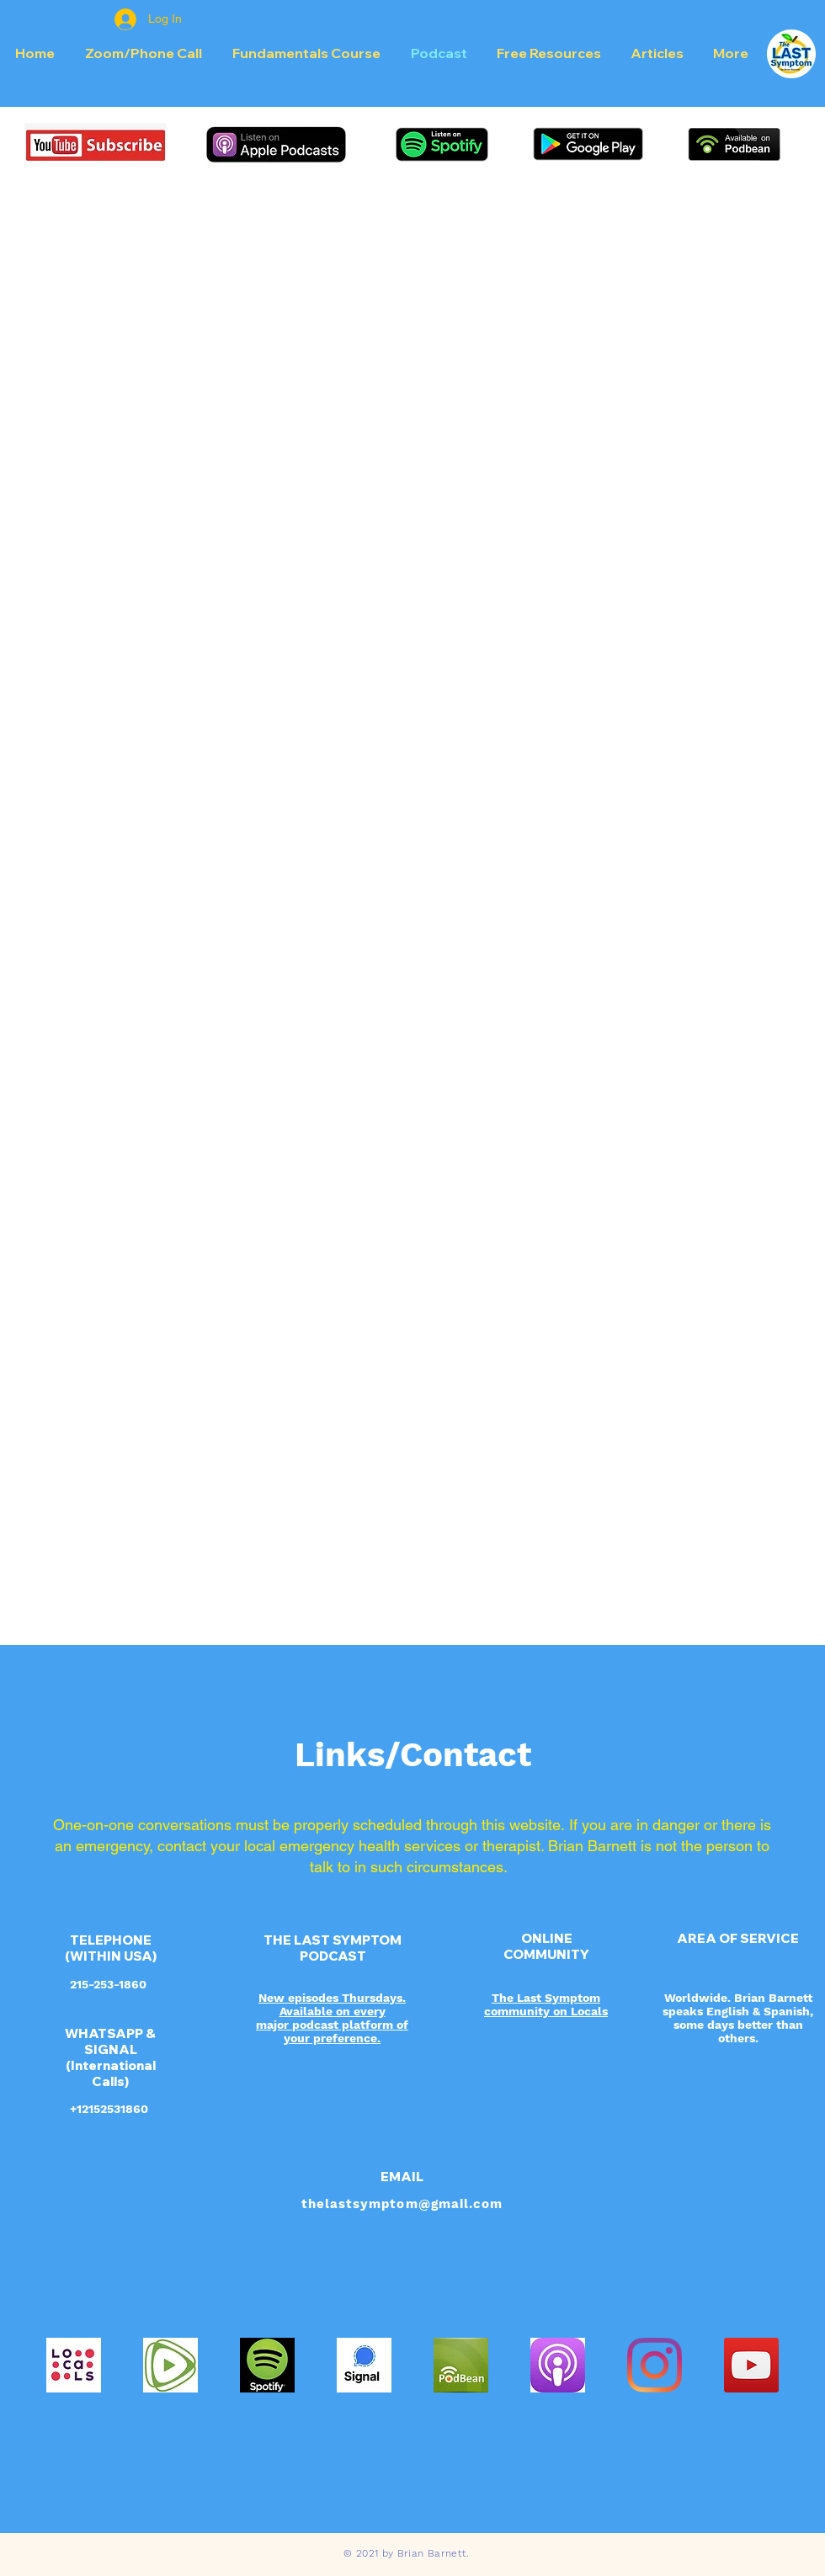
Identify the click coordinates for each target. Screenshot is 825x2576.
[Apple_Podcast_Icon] (557, 2365)
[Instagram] (654, 2365)
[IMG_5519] (170, 2365)
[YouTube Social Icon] (751, 2365)
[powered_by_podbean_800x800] (461, 2365)
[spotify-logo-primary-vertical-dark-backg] (267, 2365)
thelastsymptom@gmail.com (402, 2203)
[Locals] (73, 2365)
